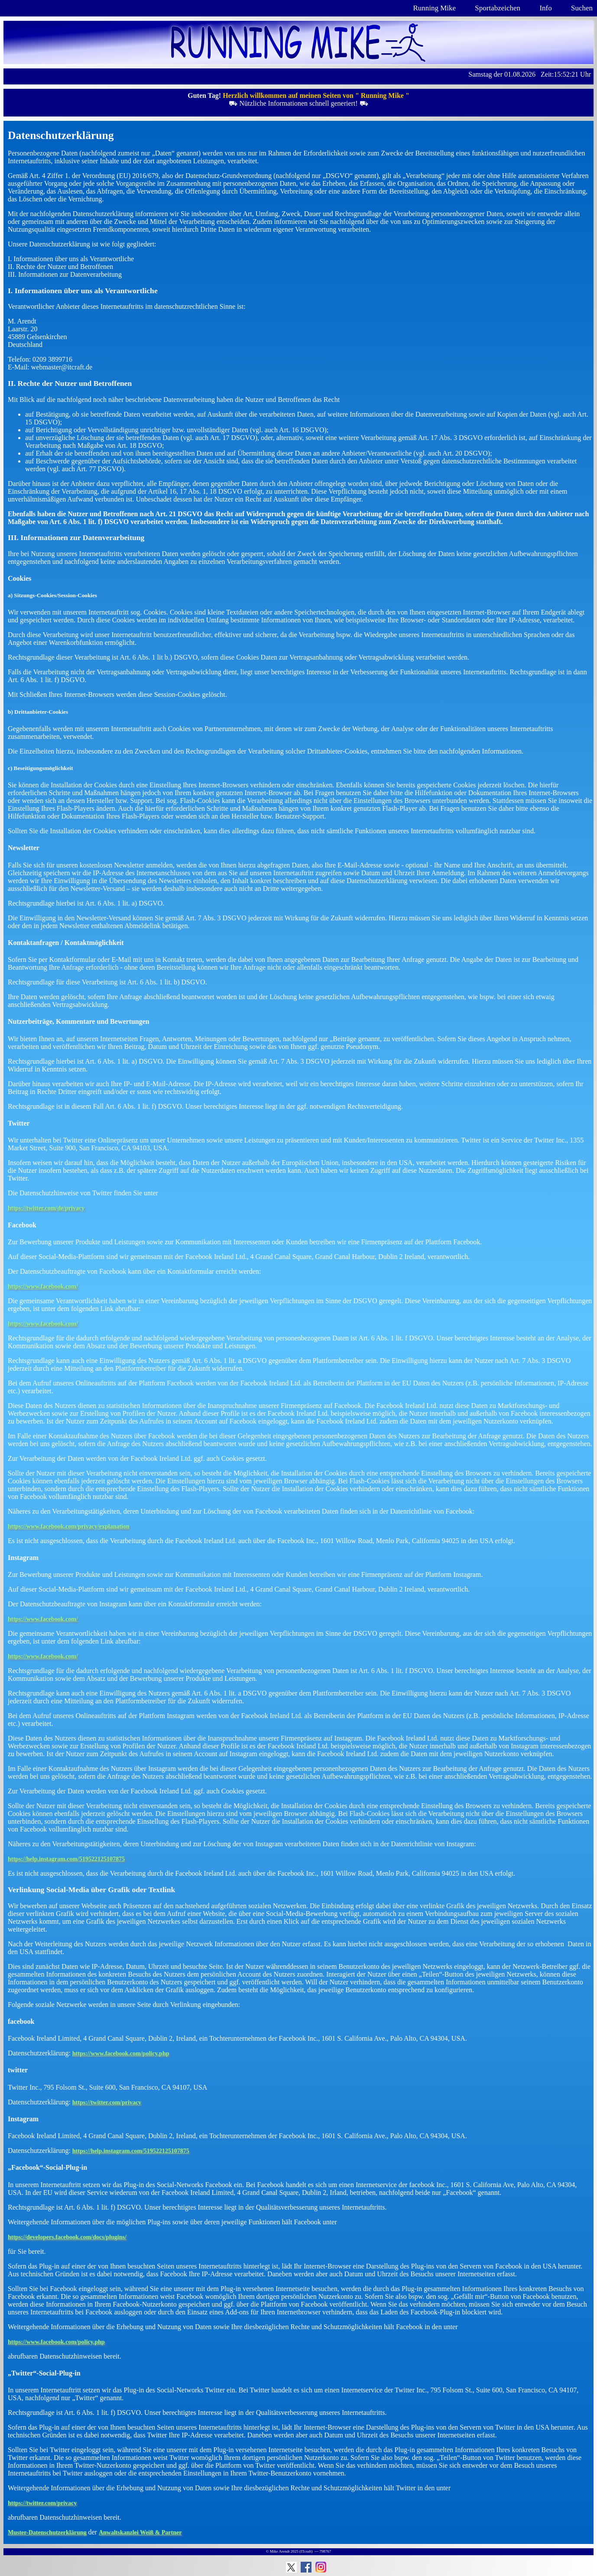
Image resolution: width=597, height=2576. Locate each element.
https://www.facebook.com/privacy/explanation (69, 1526)
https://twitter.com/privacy (106, 2102)
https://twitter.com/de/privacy (46, 1208)
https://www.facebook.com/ (43, 1286)
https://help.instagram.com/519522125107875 (66, 1859)
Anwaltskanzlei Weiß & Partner (140, 2532)
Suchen (582, 8)
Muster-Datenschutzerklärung (47, 2532)
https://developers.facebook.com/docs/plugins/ (67, 2237)
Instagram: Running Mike (320, 2567)
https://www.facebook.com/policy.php (120, 2053)
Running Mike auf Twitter (291, 2567)
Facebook (306, 2567)
